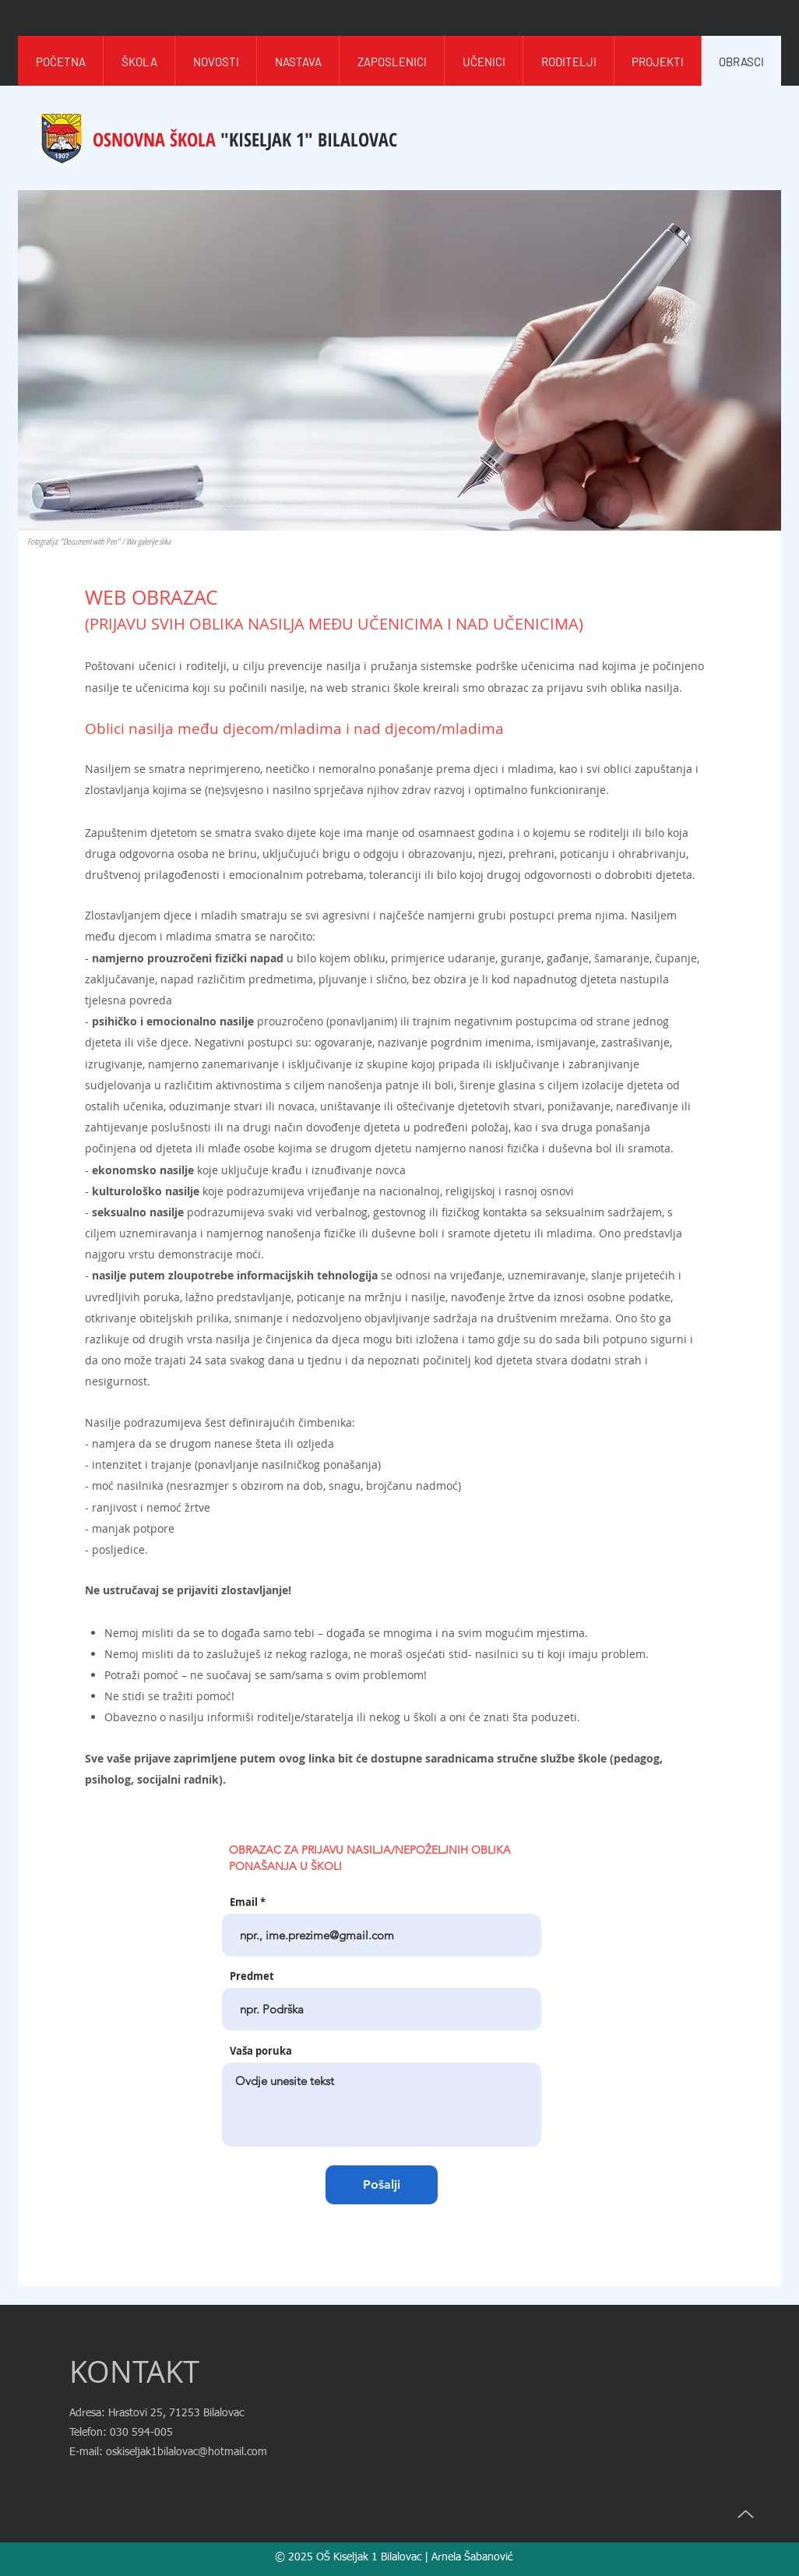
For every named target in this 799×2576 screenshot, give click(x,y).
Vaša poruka (261, 2051)
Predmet (252, 1976)
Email (244, 1902)
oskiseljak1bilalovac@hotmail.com (186, 2452)
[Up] (745, 2514)
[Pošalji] (382, 2184)
